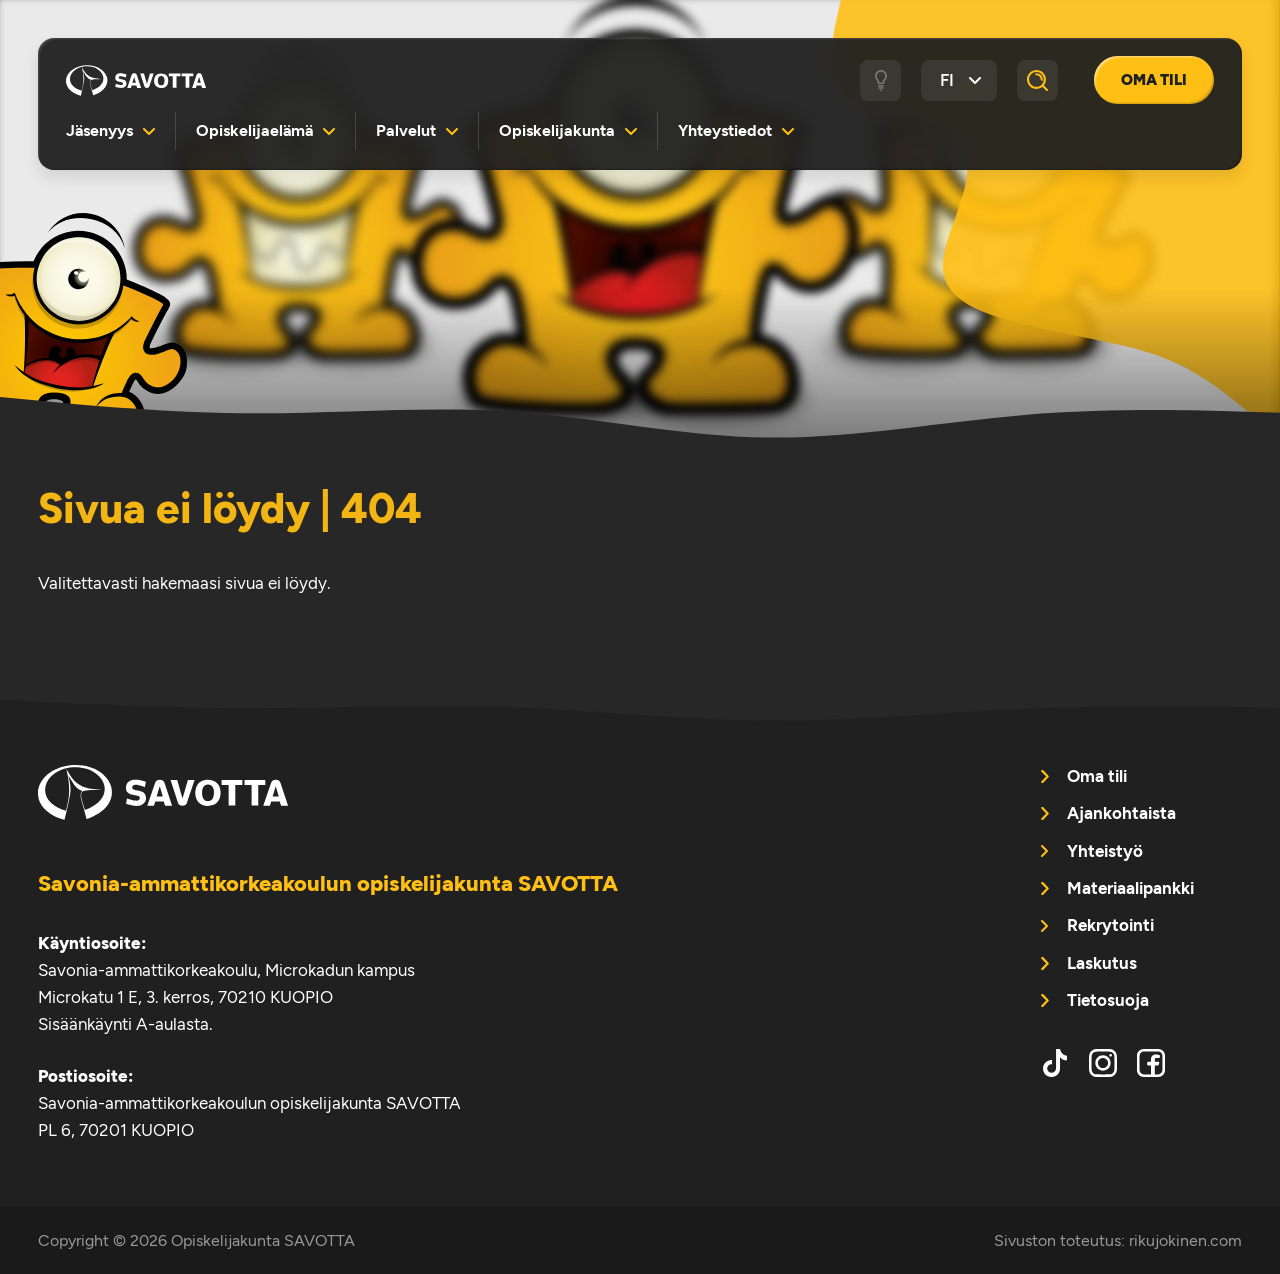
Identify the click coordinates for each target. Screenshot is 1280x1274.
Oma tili (1154, 80)
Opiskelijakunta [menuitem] (557, 130)
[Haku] (1038, 81)
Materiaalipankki (1130, 888)
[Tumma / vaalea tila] (881, 81)
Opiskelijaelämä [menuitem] (254, 130)
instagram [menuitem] (1103, 1063)
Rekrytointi (1110, 925)
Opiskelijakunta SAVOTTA (136, 80)
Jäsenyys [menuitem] (99, 130)
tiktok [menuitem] (1055, 1063)
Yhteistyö (1105, 851)
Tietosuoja (1108, 1000)
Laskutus (1102, 963)
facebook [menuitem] (1151, 1063)
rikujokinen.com (1185, 1240)
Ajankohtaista (1121, 813)
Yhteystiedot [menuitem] (725, 130)
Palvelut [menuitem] (406, 130)
